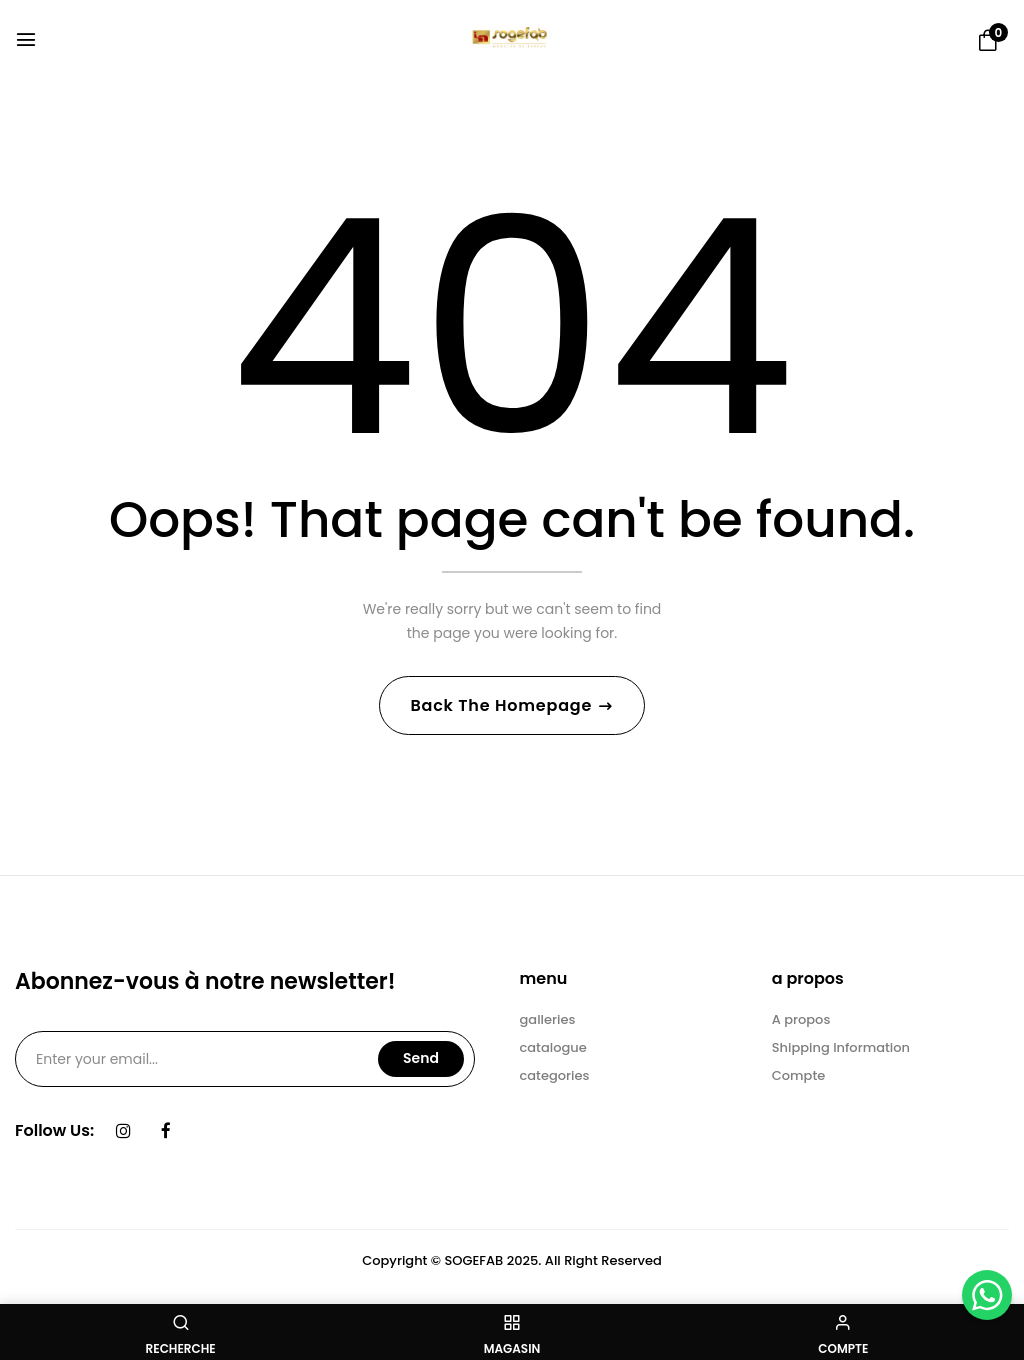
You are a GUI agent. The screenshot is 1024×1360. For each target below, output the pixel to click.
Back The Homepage (503, 705)
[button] (988, 41)
